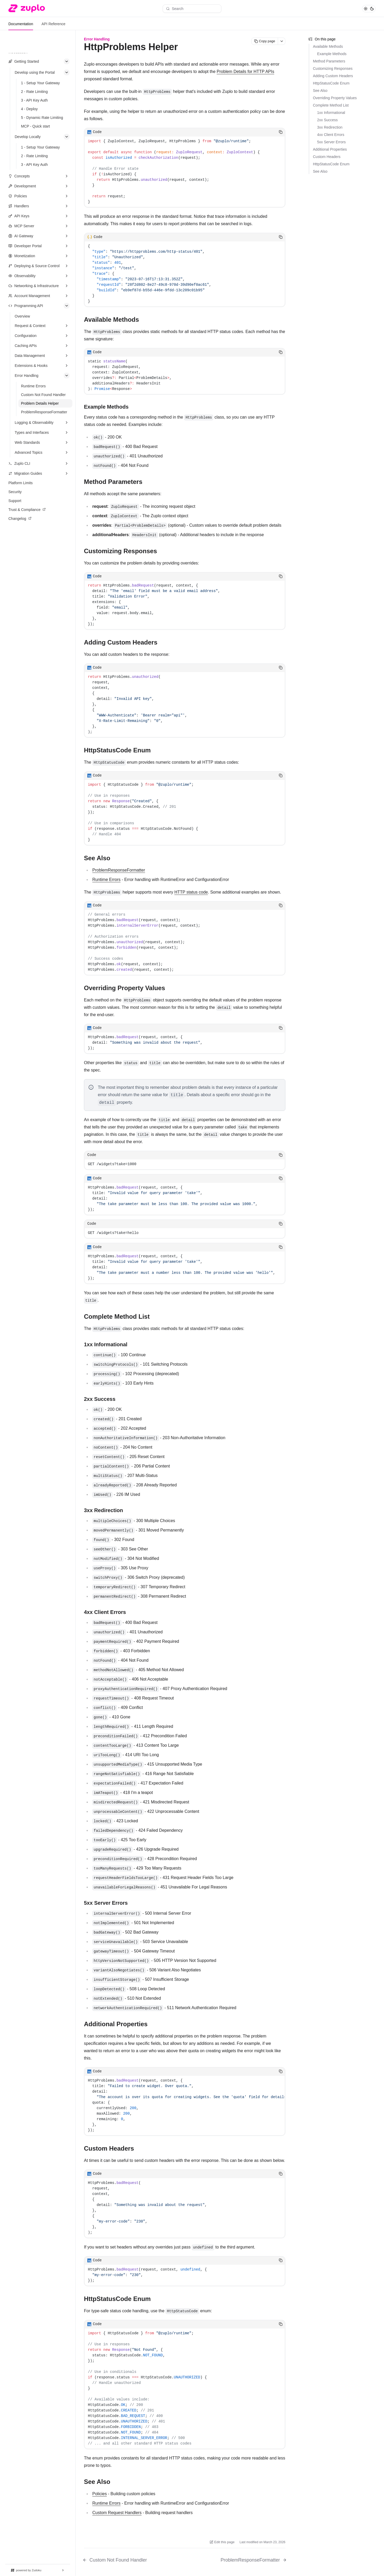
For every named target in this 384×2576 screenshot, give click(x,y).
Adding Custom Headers (333, 76)
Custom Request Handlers (117, 2512)
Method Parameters (329, 61)
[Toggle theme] (369, 8)
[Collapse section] (66, 61)
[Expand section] (66, 176)
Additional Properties (330, 149)
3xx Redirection (330, 127)
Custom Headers (326, 157)
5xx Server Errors (331, 142)
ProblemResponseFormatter (118, 870)
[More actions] (281, 41)
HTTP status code (191, 892)
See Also (320, 90)
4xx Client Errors (330, 135)
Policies (99, 2493)
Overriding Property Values (335, 98)
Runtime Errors (106, 879)
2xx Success (327, 120)
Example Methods (331, 54)
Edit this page (222, 2542)
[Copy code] (280, 132)
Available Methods (328, 46)
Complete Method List (331, 105)
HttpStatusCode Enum (331, 83)
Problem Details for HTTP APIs (245, 71)
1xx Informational (331, 112)
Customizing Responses (333, 68)
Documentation (20, 24)
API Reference (53, 24)
